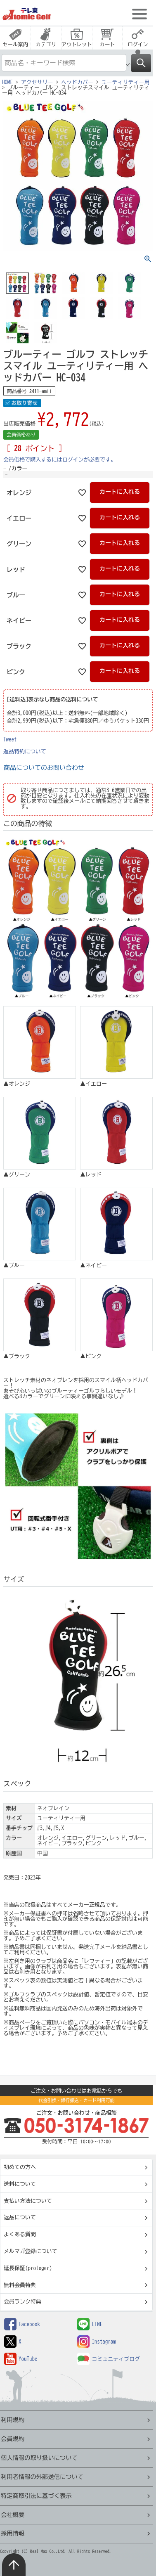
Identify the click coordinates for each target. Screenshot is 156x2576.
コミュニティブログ (108, 2359)
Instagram (96, 2341)
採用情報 (12, 2533)
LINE (89, 2324)
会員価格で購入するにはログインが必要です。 (59, 459)
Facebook (22, 2324)
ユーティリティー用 (126, 82)
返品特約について (24, 751)
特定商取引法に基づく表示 (36, 2496)
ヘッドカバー (77, 82)
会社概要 (12, 2515)
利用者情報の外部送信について (42, 2477)
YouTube (21, 2359)
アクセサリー (37, 82)
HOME (7, 82)
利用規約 (12, 2420)
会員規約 (12, 2439)
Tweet (10, 739)
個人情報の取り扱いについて (39, 2458)
